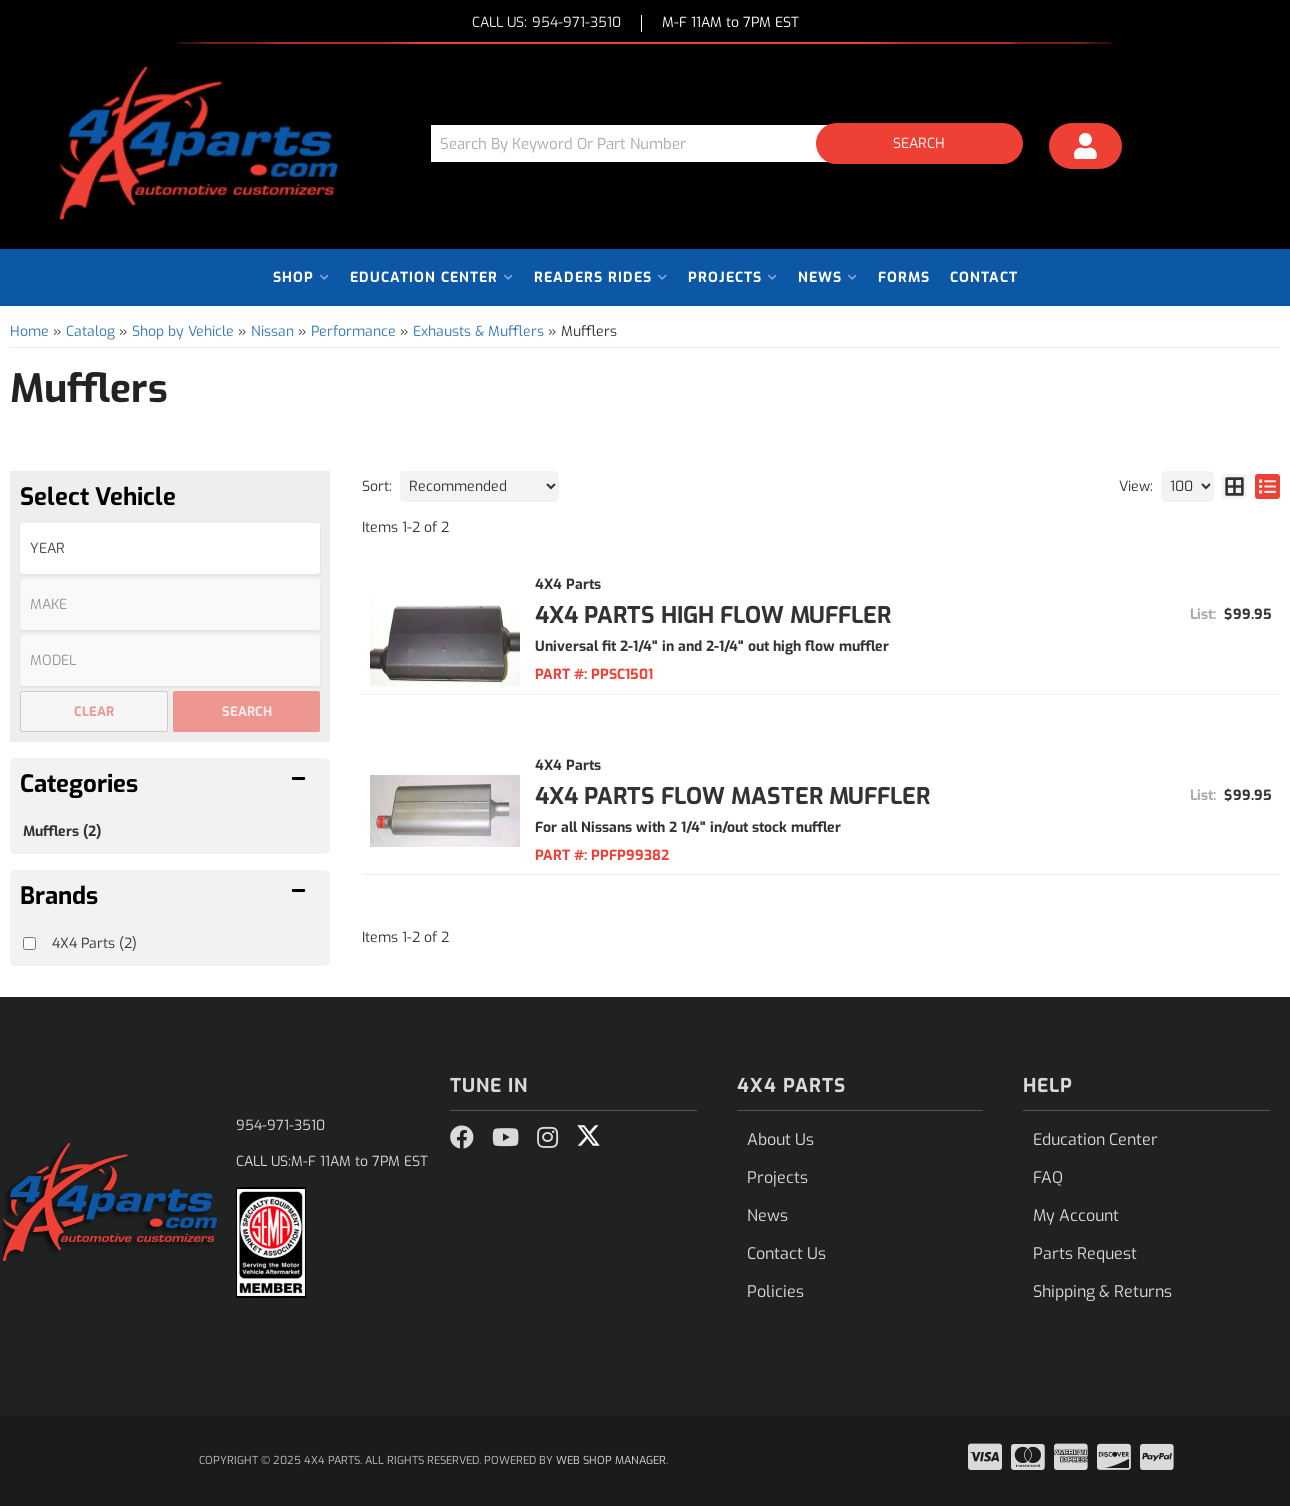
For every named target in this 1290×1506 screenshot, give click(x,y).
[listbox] (170, 548)
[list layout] (1267, 486)
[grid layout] (1234, 486)
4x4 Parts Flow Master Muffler (732, 796)
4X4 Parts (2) (94, 943)
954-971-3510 (280, 1125)
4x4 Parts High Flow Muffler (713, 615)
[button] (734, 143)
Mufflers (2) (62, 831)
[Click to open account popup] (1086, 149)
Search (247, 711)
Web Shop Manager (611, 1460)
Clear (94, 711)
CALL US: (546, 23)
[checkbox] (29, 943)
